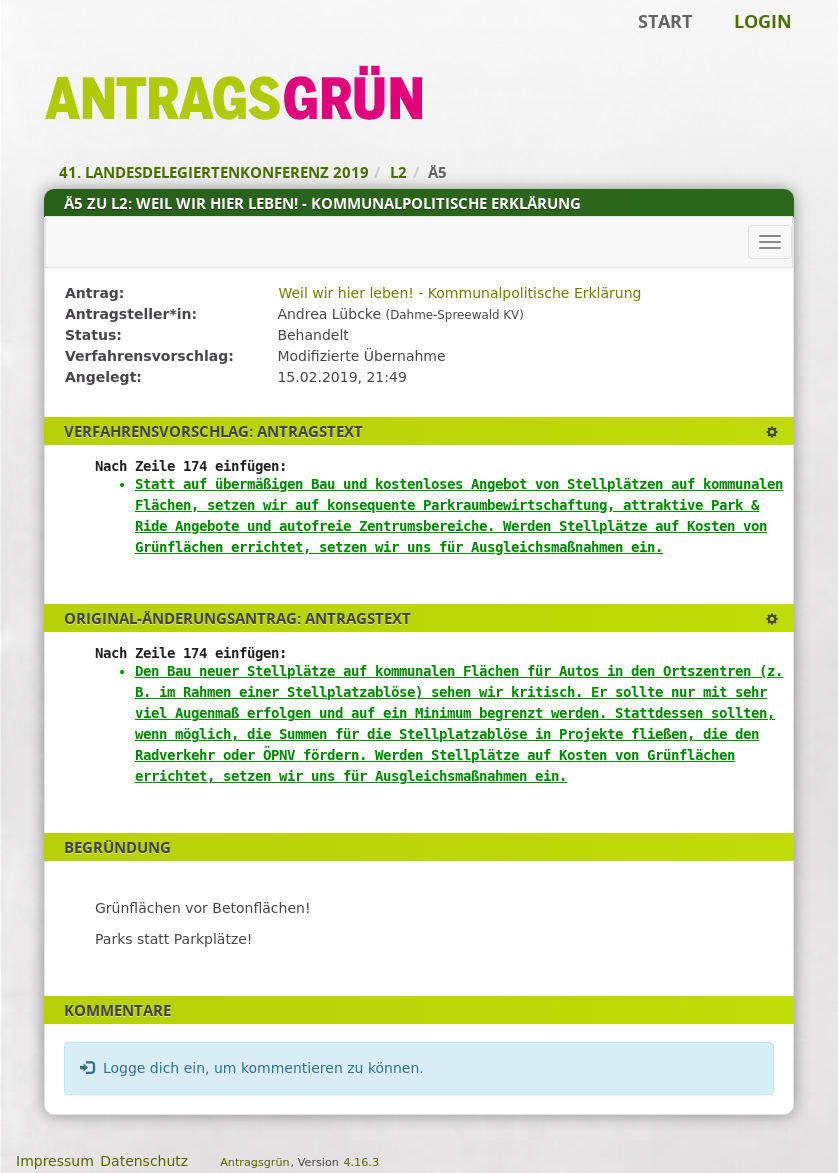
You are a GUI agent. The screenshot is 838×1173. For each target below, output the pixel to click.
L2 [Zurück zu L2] (398, 172)
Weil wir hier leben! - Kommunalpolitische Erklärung (459, 293)
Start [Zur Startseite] (665, 21)
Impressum (55, 1161)
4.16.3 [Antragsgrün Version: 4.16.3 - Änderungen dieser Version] (361, 1162)
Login (763, 21)
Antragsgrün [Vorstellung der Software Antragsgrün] (254, 1162)
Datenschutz (144, 1161)
